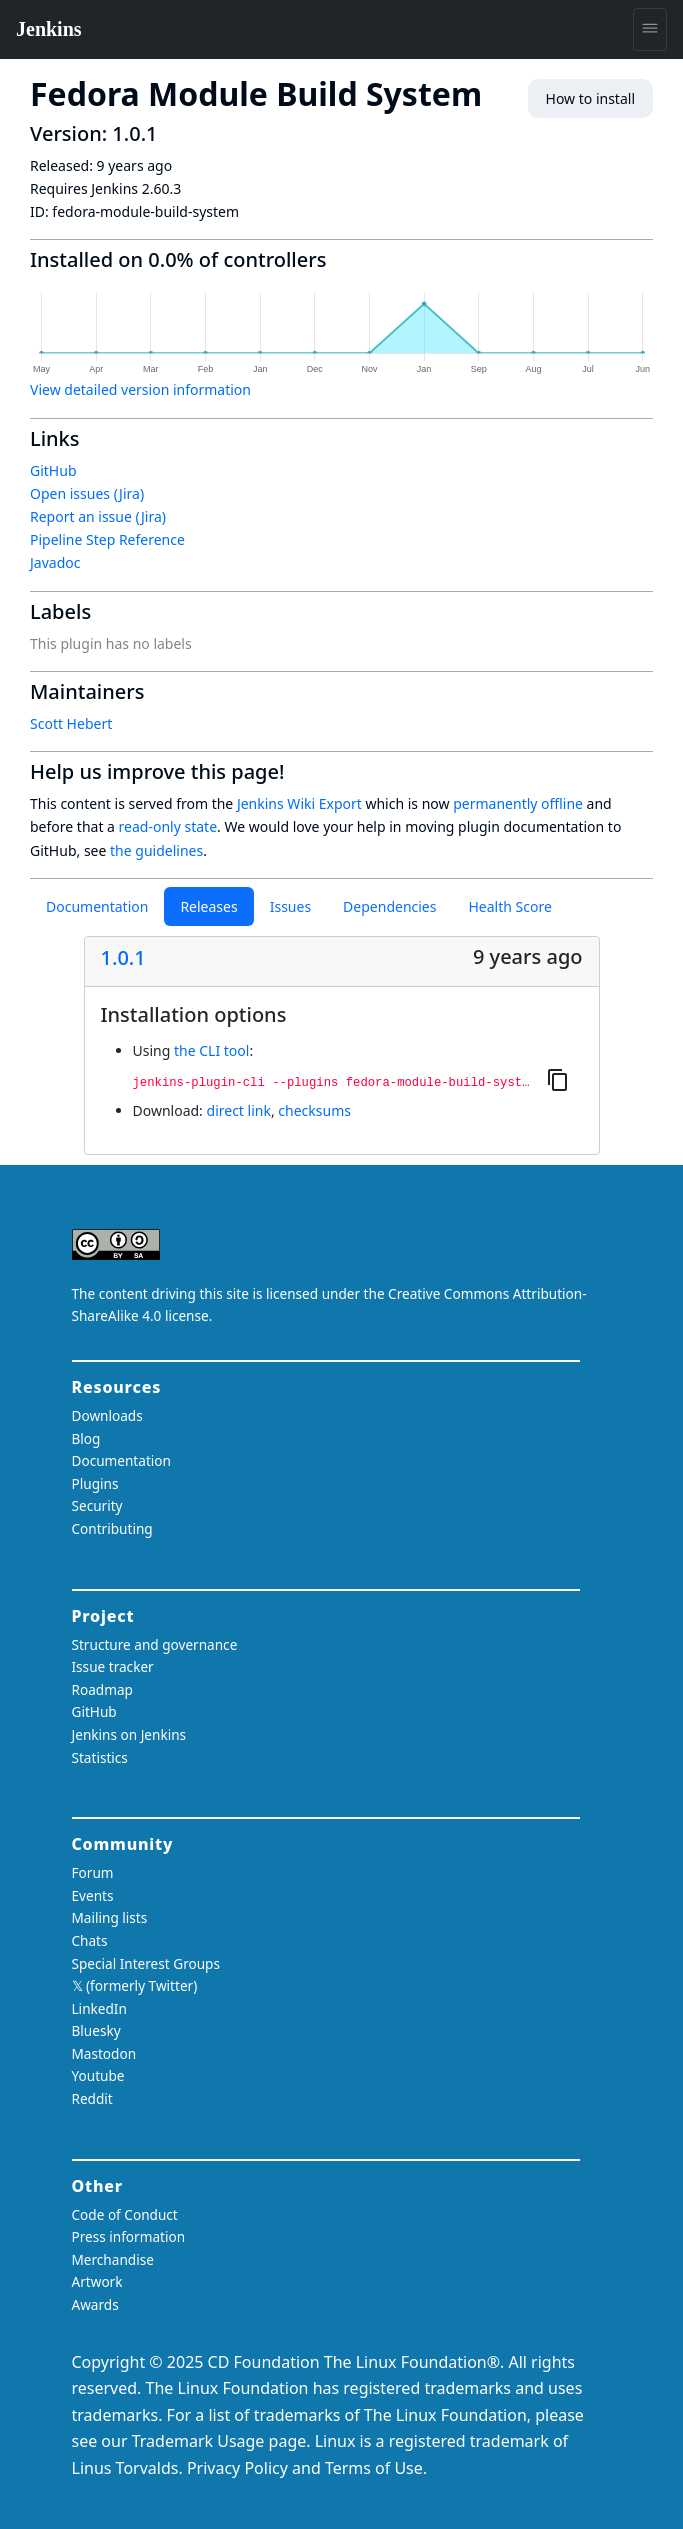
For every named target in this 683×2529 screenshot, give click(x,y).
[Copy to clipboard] (558, 1079)
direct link (239, 1110)
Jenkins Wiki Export (299, 803)
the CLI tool (211, 1050)
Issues (290, 906)
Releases (208, 906)
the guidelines (156, 850)
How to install (590, 98)
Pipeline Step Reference (107, 539)
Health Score (509, 906)
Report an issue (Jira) (98, 516)
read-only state (168, 826)
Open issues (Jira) (87, 493)
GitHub (53, 470)
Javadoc (55, 562)
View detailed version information (140, 389)
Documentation (97, 906)
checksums (314, 1110)
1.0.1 (123, 958)
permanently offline (518, 803)
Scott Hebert (71, 723)
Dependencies (389, 906)
